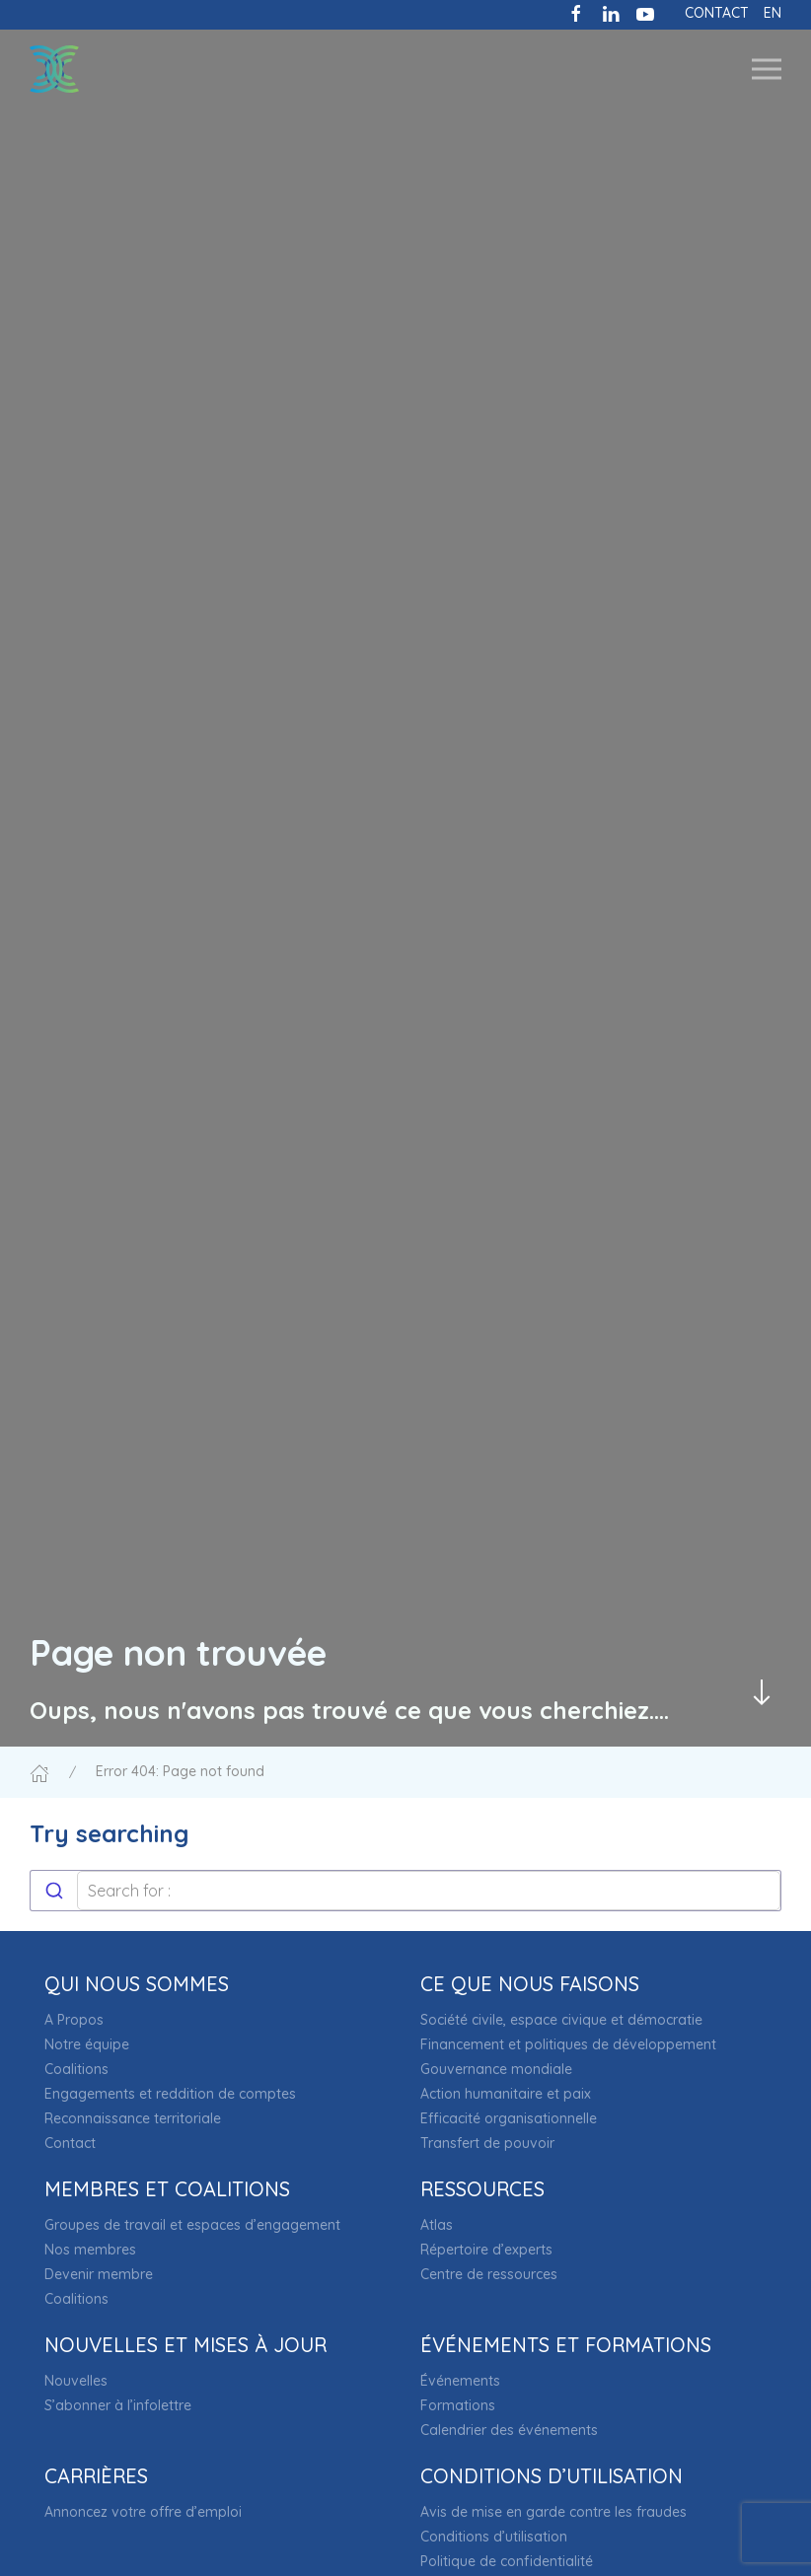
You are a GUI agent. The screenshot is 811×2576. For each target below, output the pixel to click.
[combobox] (405, 1890)
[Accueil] (39, 1771)
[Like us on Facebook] (576, 12)
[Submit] (54, 1890)
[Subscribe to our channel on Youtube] (645, 12)
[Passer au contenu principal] (761, 1692)
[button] (766, 69)
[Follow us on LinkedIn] (611, 12)
